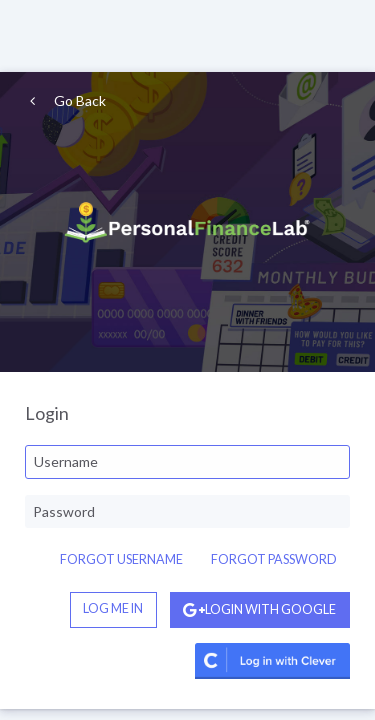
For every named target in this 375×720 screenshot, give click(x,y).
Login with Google (259, 609)
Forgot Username (121, 559)
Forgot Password (274, 559)
